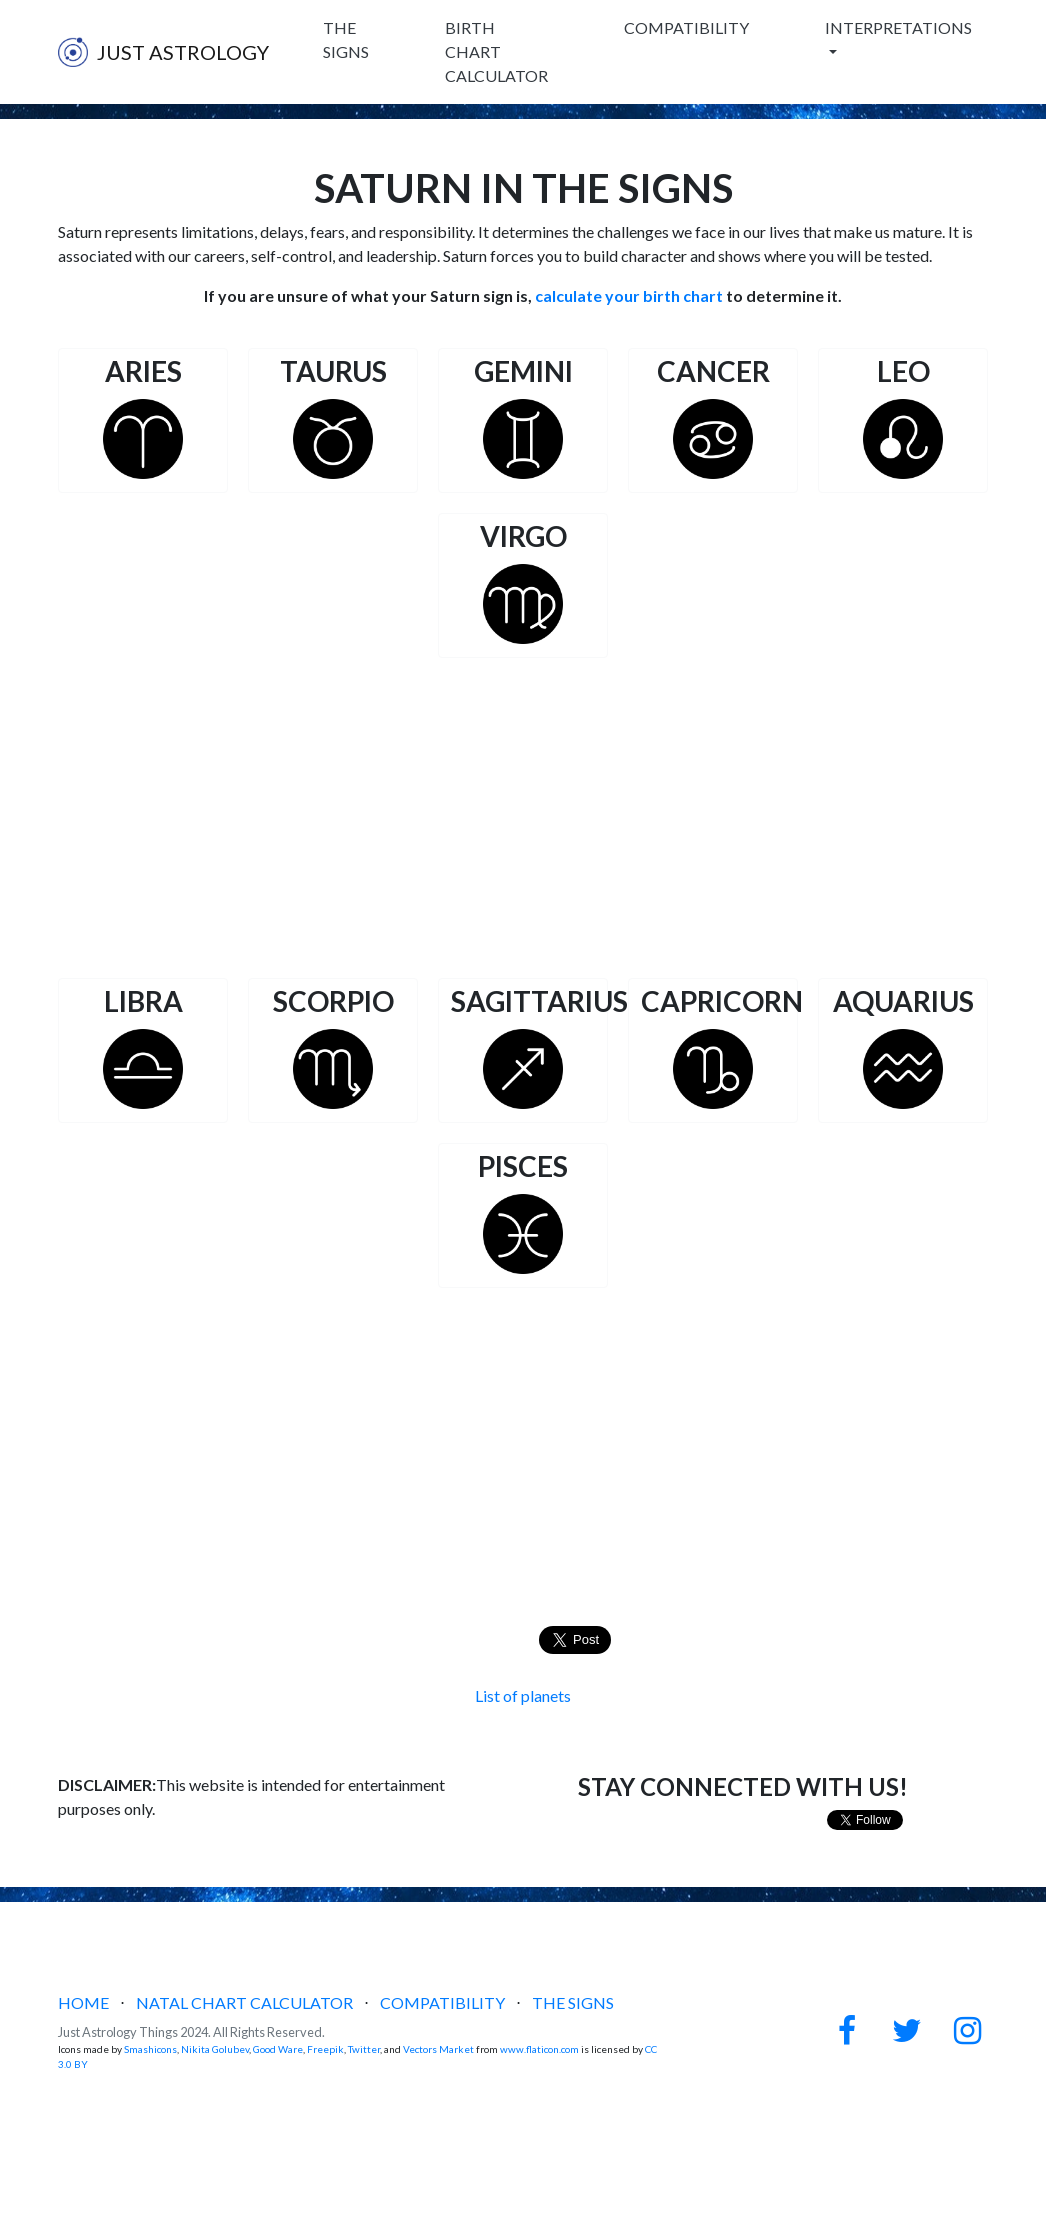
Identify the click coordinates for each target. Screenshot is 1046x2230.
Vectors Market (438, 2049)
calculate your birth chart (629, 295)
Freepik (325, 2049)
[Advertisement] (523, 818)
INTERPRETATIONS (898, 27)
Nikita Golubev (215, 2049)
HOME (83, 2002)
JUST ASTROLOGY (163, 52)
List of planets (523, 1695)
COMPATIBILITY (686, 27)
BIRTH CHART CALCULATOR (496, 51)
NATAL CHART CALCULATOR (244, 2002)
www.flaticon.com (539, 2049)
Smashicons (150, 2049)
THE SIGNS (346, 39)
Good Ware (278, 2049)
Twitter (364, 2049)
